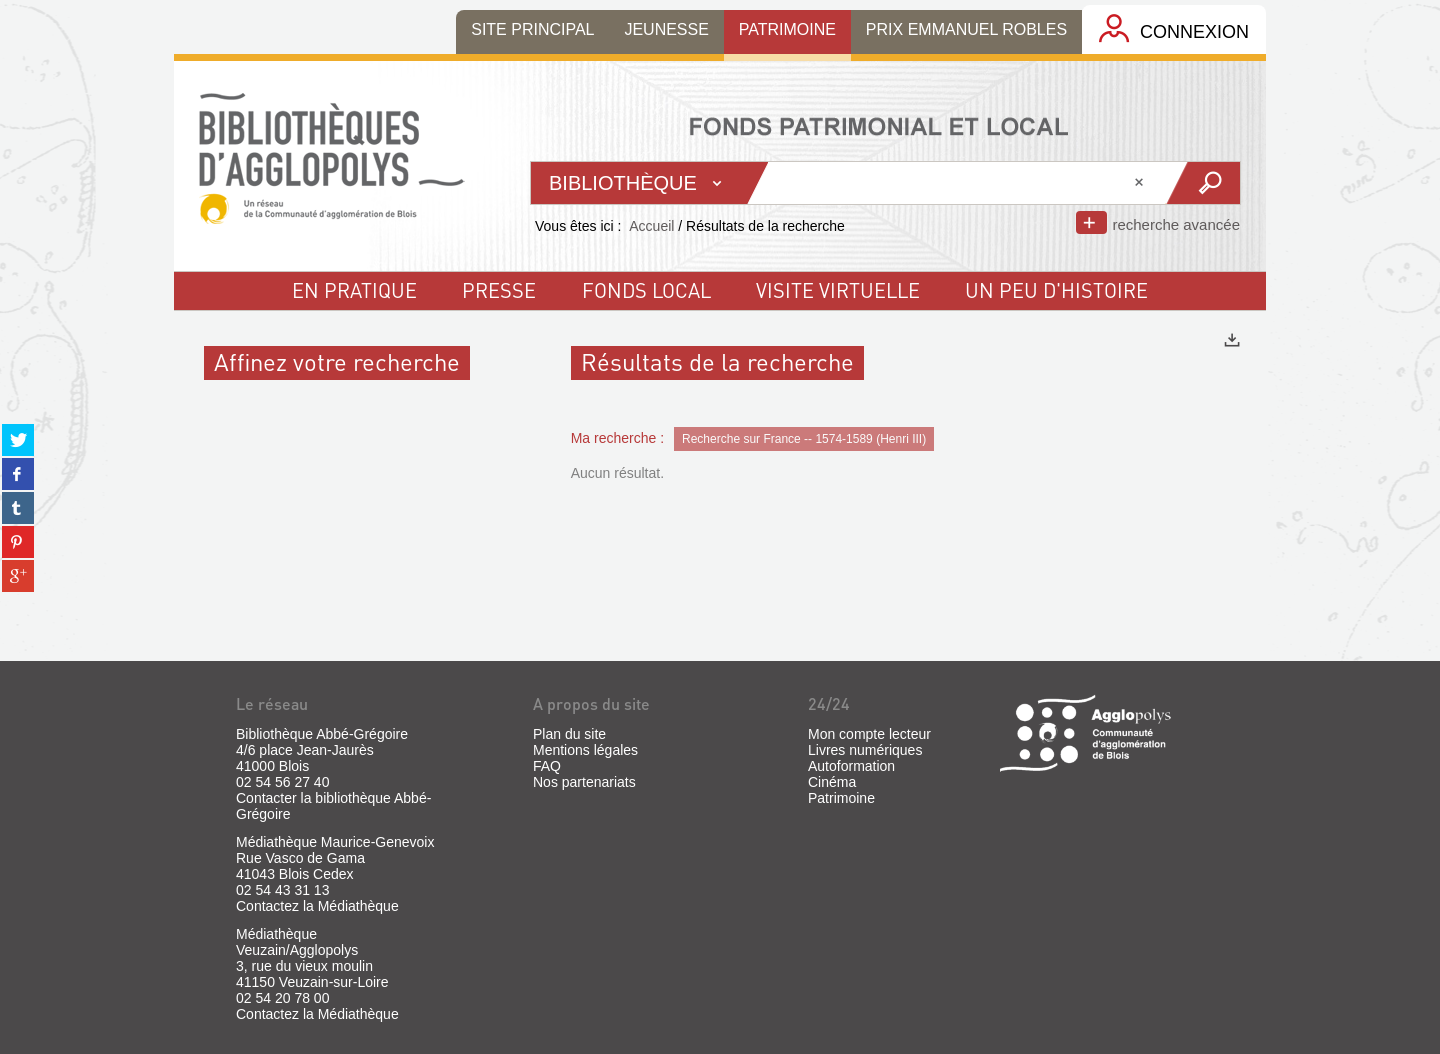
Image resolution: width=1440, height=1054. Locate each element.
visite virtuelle (838, 290)
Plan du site (569, 734)
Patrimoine (841, 798)
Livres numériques (865, 750)
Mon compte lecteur (869, 734)
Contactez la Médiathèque (317, 906)
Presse (499, 290)
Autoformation (851, 766)
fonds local (646, 290)
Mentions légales (585, 750)
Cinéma (832, 782)
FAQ (547, 766)
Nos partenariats (584, 782)
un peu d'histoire (1056, 290)
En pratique (354, 290)
